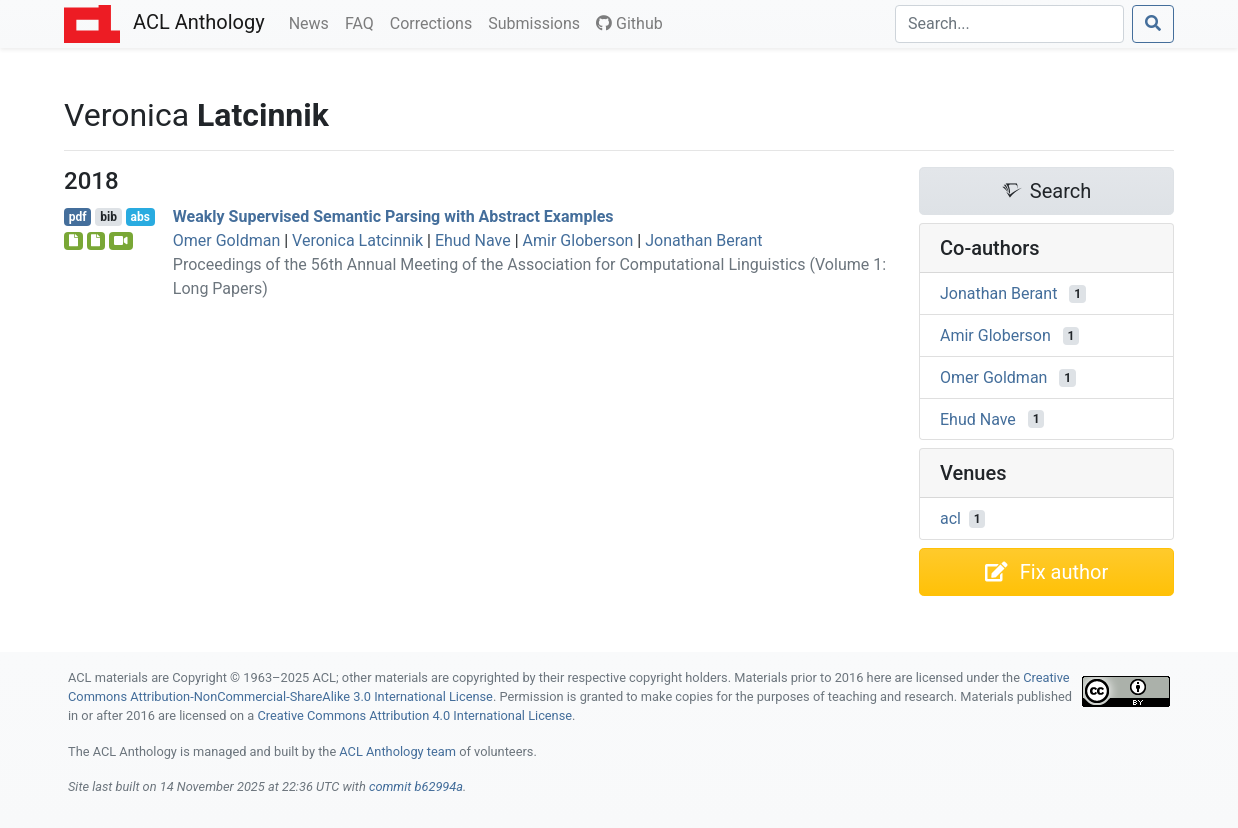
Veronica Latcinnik (357, 240)
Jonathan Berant (703, 240)
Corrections (435, 22)
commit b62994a (416, 786)
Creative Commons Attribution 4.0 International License (414, 715)
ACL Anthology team (397, 751)
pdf (78, 217)
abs (139, 217)
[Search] (1009, 24)
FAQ (363, 22)
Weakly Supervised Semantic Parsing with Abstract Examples (393, 216)
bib (108, 217)
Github (629, 23)
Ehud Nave (473, 240)
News (313, 22)
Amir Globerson (578, 240)
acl (950, 518)
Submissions (538, 22)
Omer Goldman (226, 240)
